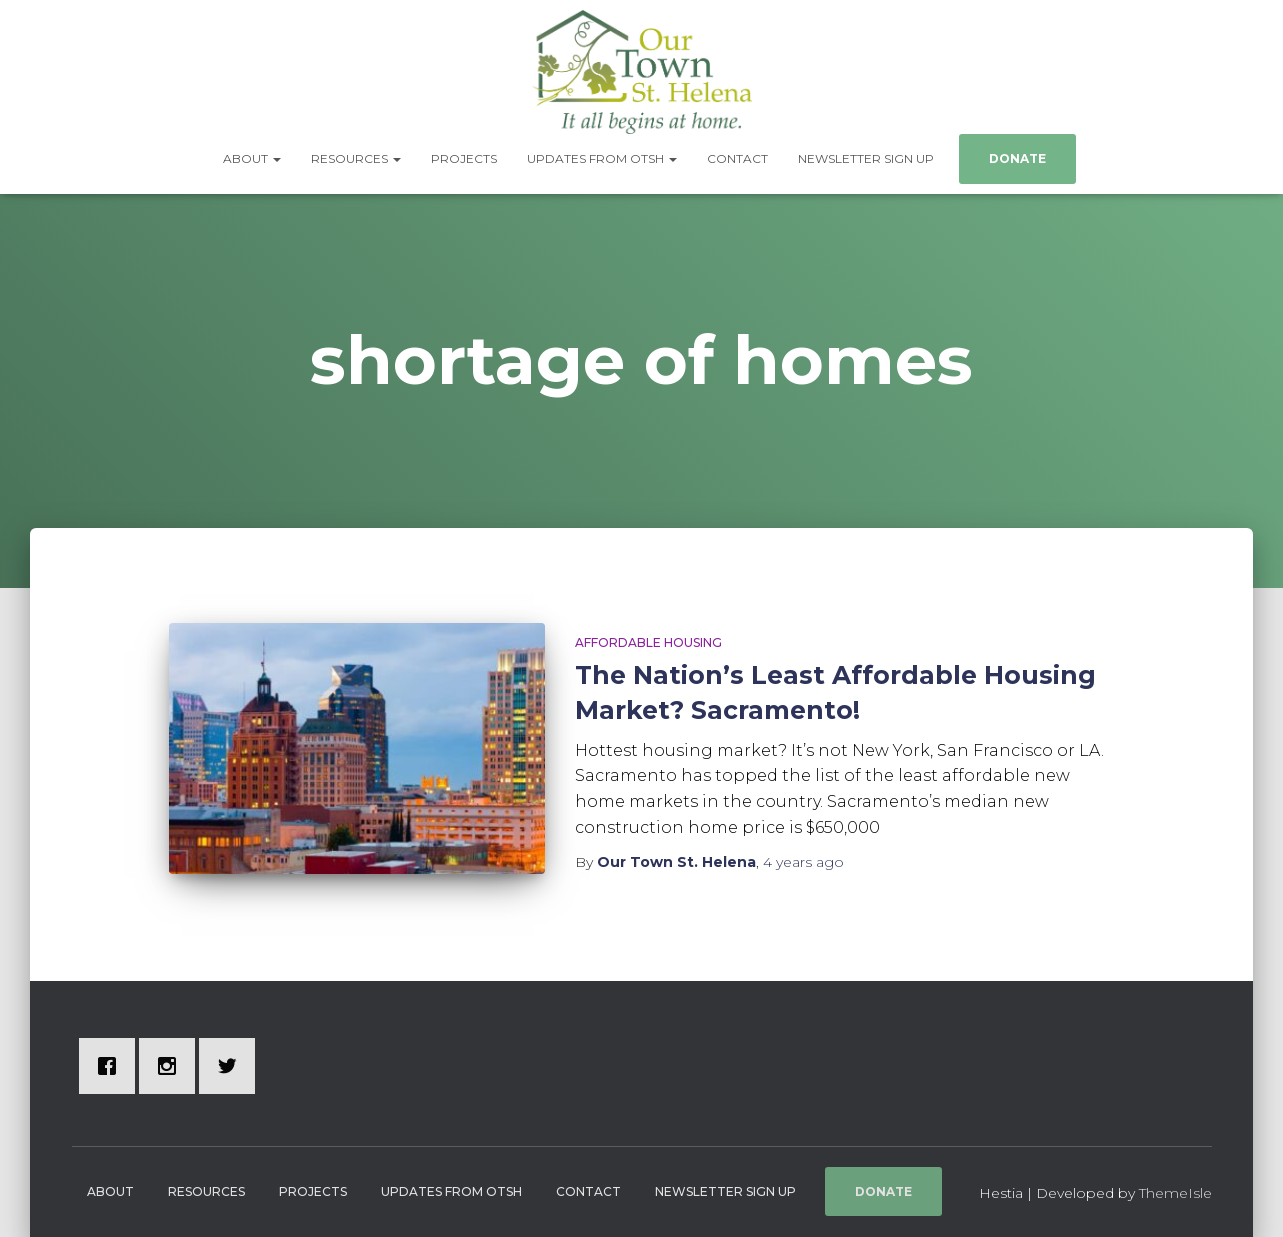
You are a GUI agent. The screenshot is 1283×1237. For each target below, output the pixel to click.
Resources (356, 158)
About (252, 158)
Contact (737, 158)
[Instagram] (172, 1066)
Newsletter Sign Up (866, 158)
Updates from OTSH (602, 158)
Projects (464, 158)
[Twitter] (232, 1066)
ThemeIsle (1175, 1193)
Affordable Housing (648, 642)
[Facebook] (112, 1066)
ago (803, 862)
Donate (1017, 158)
